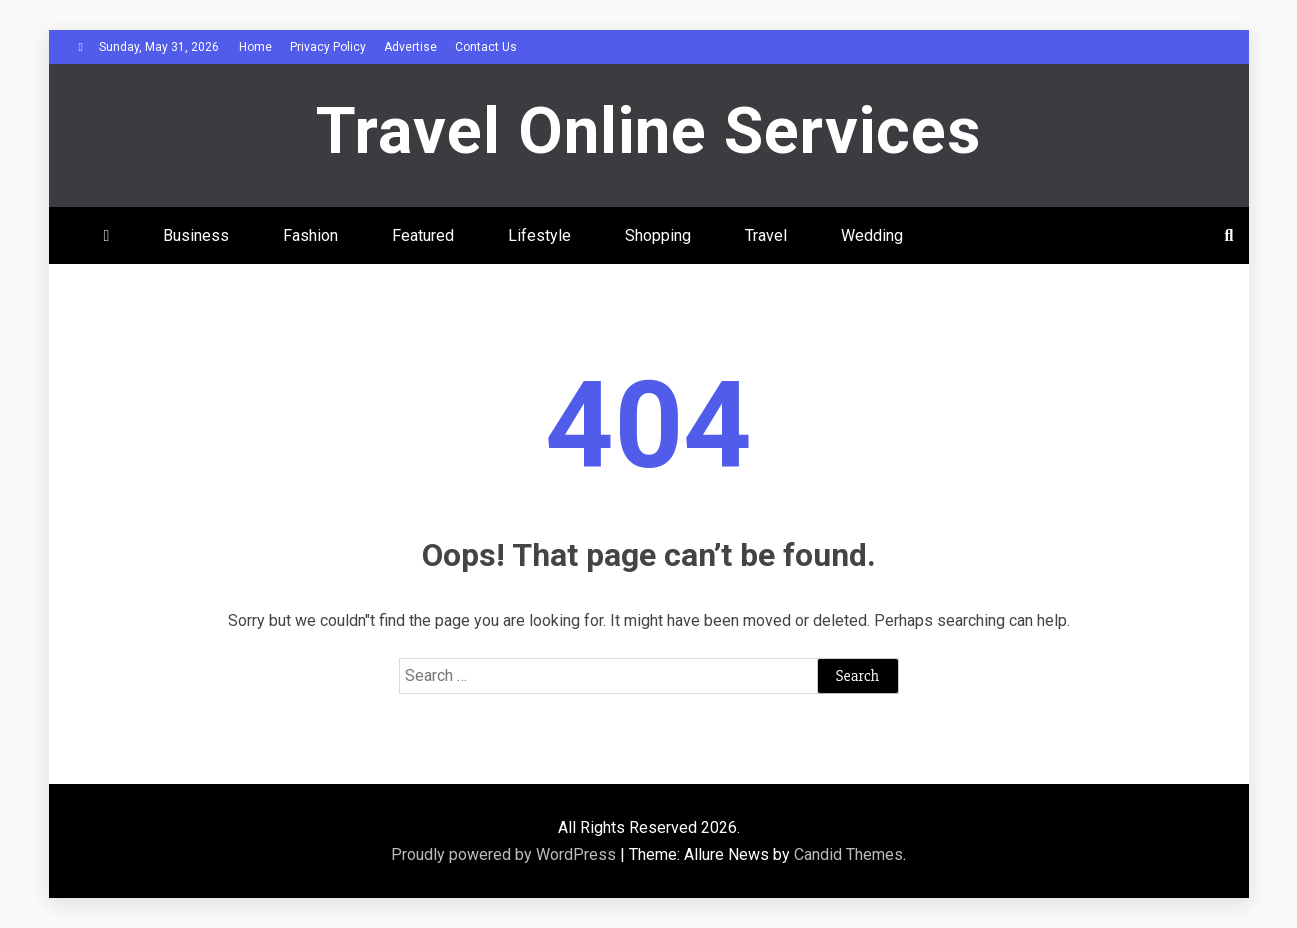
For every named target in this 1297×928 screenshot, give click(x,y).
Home (255, 47)
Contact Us (486, 47)
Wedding (872, 235)
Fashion (310, 235)
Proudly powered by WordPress (505, 854)
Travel (766, 235)
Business (196, 235)
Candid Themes (848, 854)
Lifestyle (539, 235)
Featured (423, 235)
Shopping (658, 235)
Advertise (410, 47)
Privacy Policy (328, 47)
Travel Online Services (648, 131)
